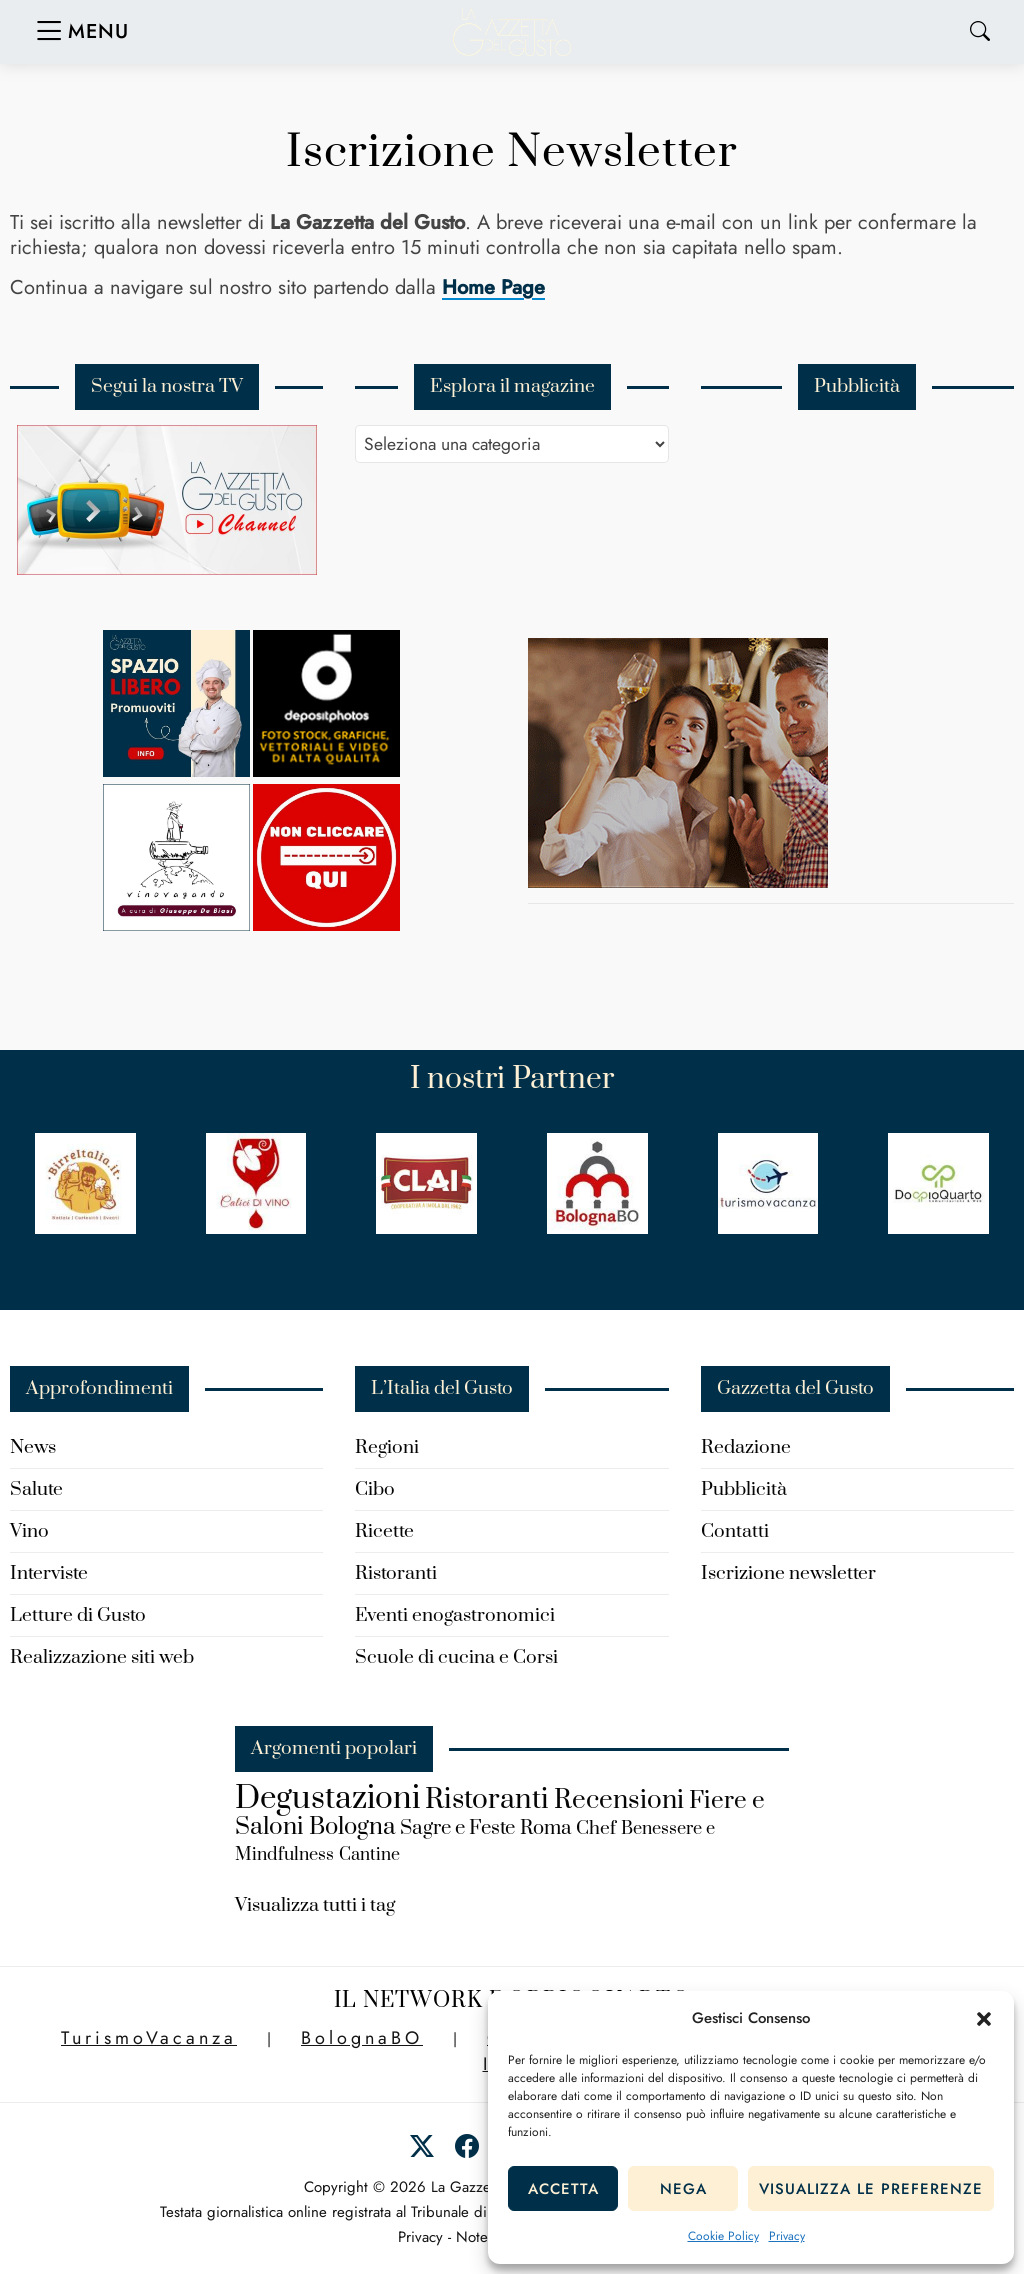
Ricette (384, 1531)
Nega (683, 2189)
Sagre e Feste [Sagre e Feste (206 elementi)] (457, 1828)
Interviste (49, 1573)
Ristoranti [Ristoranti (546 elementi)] (487, 1799)
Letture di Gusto (78, 1615)
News (33, 1447)
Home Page (493, 287)
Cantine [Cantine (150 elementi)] (369, 1855)
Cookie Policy (723, 2236)
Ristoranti (396, 1573)
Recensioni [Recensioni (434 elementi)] (619, 1800)
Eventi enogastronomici (455, 1615)
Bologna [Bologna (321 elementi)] (352, 1827)
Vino (29, 1531)
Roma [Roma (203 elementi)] (545, 1828)
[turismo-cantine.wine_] (678, 882)
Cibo (375, 1489)
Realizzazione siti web (102, 1657)
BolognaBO (362, 2038)
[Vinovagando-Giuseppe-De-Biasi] (176, 925)
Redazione (746, 1447)
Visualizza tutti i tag (315, 1905)
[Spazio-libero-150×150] (176, 771)
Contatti (735, 1531)
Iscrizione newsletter (788, 1573)
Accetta (563, 2189)
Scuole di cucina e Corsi (456, 1657)
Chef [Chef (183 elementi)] (596, 1828)
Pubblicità (744, 1489)
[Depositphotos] (326, 771)
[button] (984, 2019)
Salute (36, 1489)
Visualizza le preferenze (871, 2189)
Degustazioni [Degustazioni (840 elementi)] (327, 1799)
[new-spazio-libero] (326, 925)
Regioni (387, 1447)
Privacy (787, 2236)
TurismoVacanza (149, 2038)
